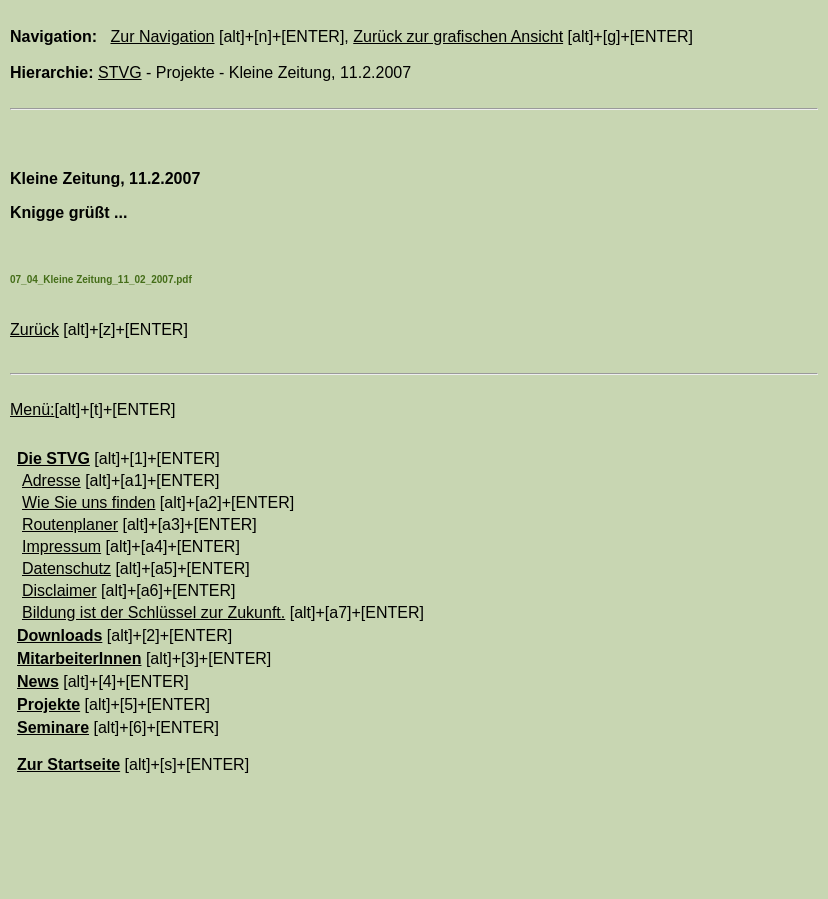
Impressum (61, 546)
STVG (120, 72)
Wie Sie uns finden (88, 502)
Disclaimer (59, 590)
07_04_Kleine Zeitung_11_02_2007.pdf (101, 279)
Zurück (34, 329)
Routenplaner (70, 524)
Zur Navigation (162, 36)
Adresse (51, 480)
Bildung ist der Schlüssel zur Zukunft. (153, 612)
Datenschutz (66, 568)
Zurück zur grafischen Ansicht (458, 36)
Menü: (32, 409)
